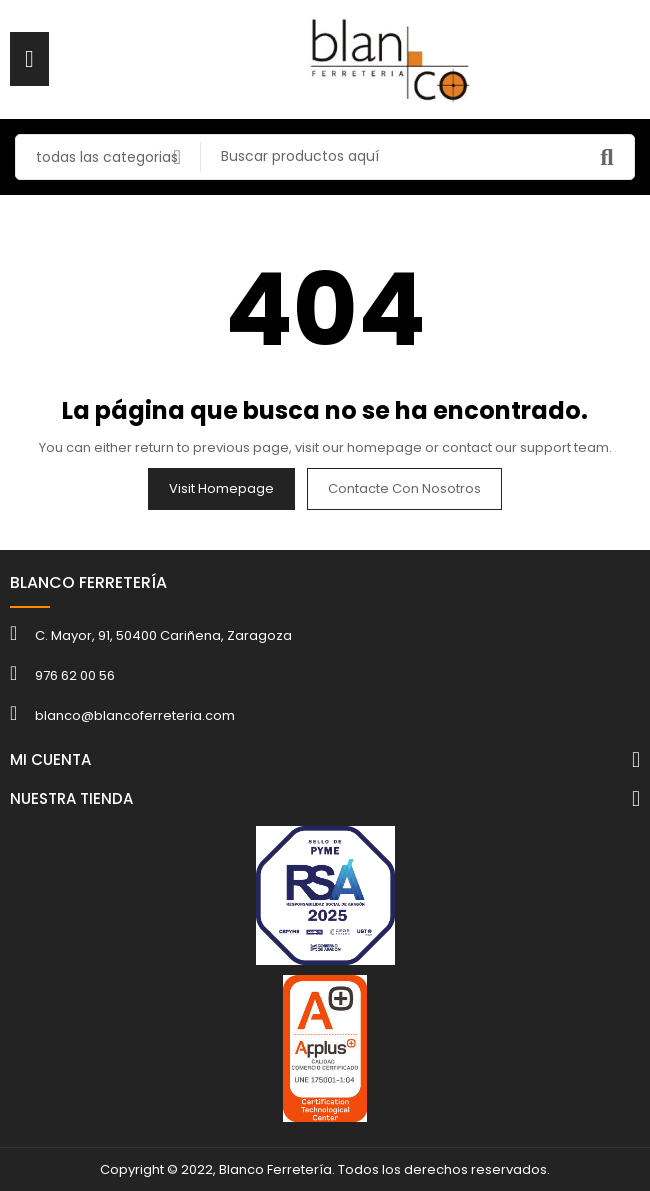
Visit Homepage (221, 488)
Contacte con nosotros (404, 488)
